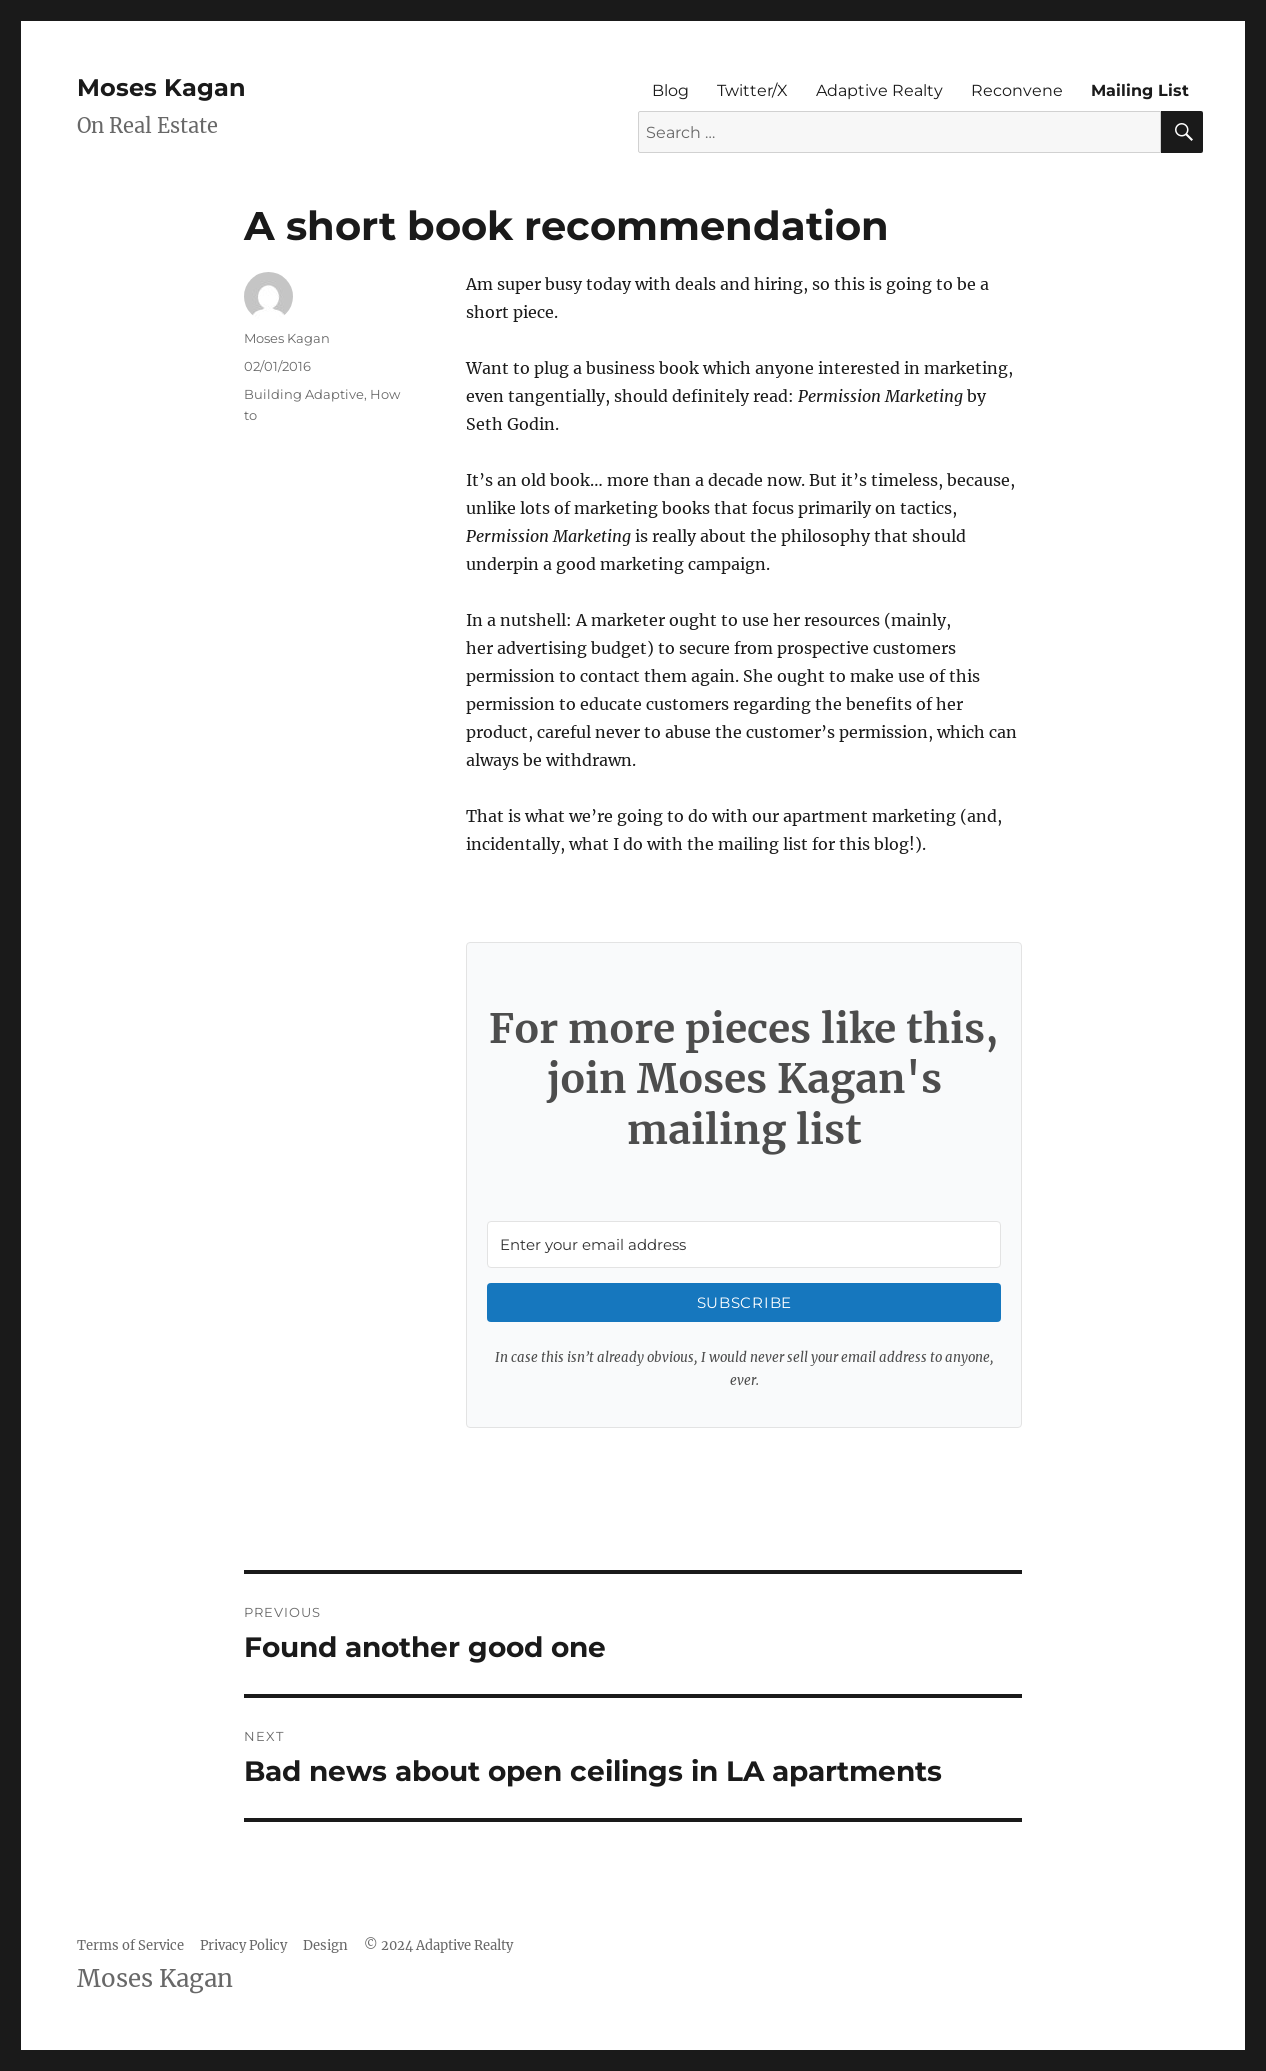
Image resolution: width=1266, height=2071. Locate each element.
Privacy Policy (243, 1945)
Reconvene (1017, 90)
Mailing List (1140, 90)
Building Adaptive (304, 394)
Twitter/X (752, 90)
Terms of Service (130, 1945)
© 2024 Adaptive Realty (438, 1945)
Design (325, 1945)
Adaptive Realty (879, 90)
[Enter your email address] (744, 1244)
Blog (670, 90)
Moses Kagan (161, 87)
